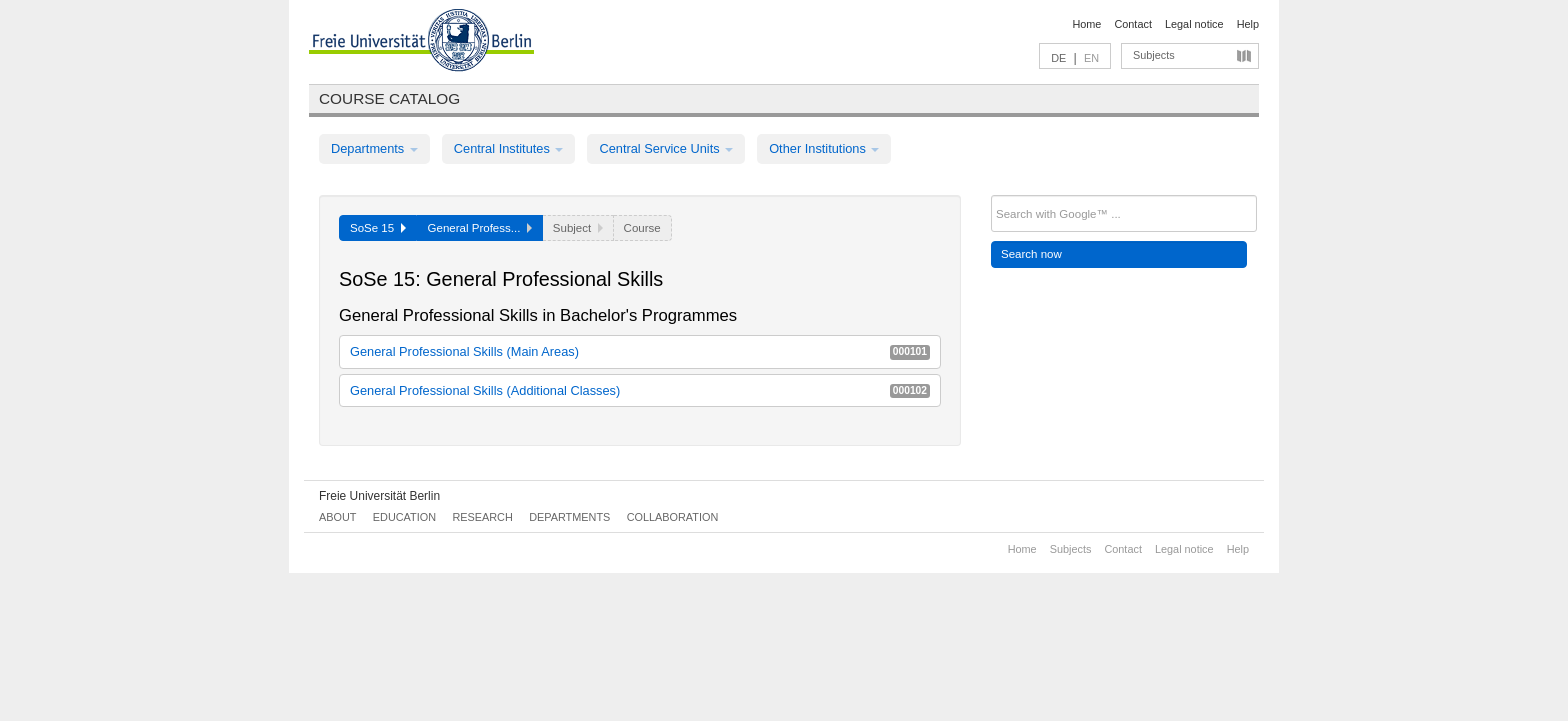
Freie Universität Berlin (379, 496)
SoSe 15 (378, 228)
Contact (1132, 24)
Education (404, 517)
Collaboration (673, 517)
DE (1058, 58)
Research (482, 517)
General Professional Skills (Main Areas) (640, 351)
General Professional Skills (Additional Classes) (640, 390)
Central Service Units (666, 148)
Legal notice (1194, 24)
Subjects (1154, 55)
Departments (374, 148)
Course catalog (389, 98)
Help (1248, 24)
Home (1086, 24)
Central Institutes (509, 148)
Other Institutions (824, 148)
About (337, 517)
